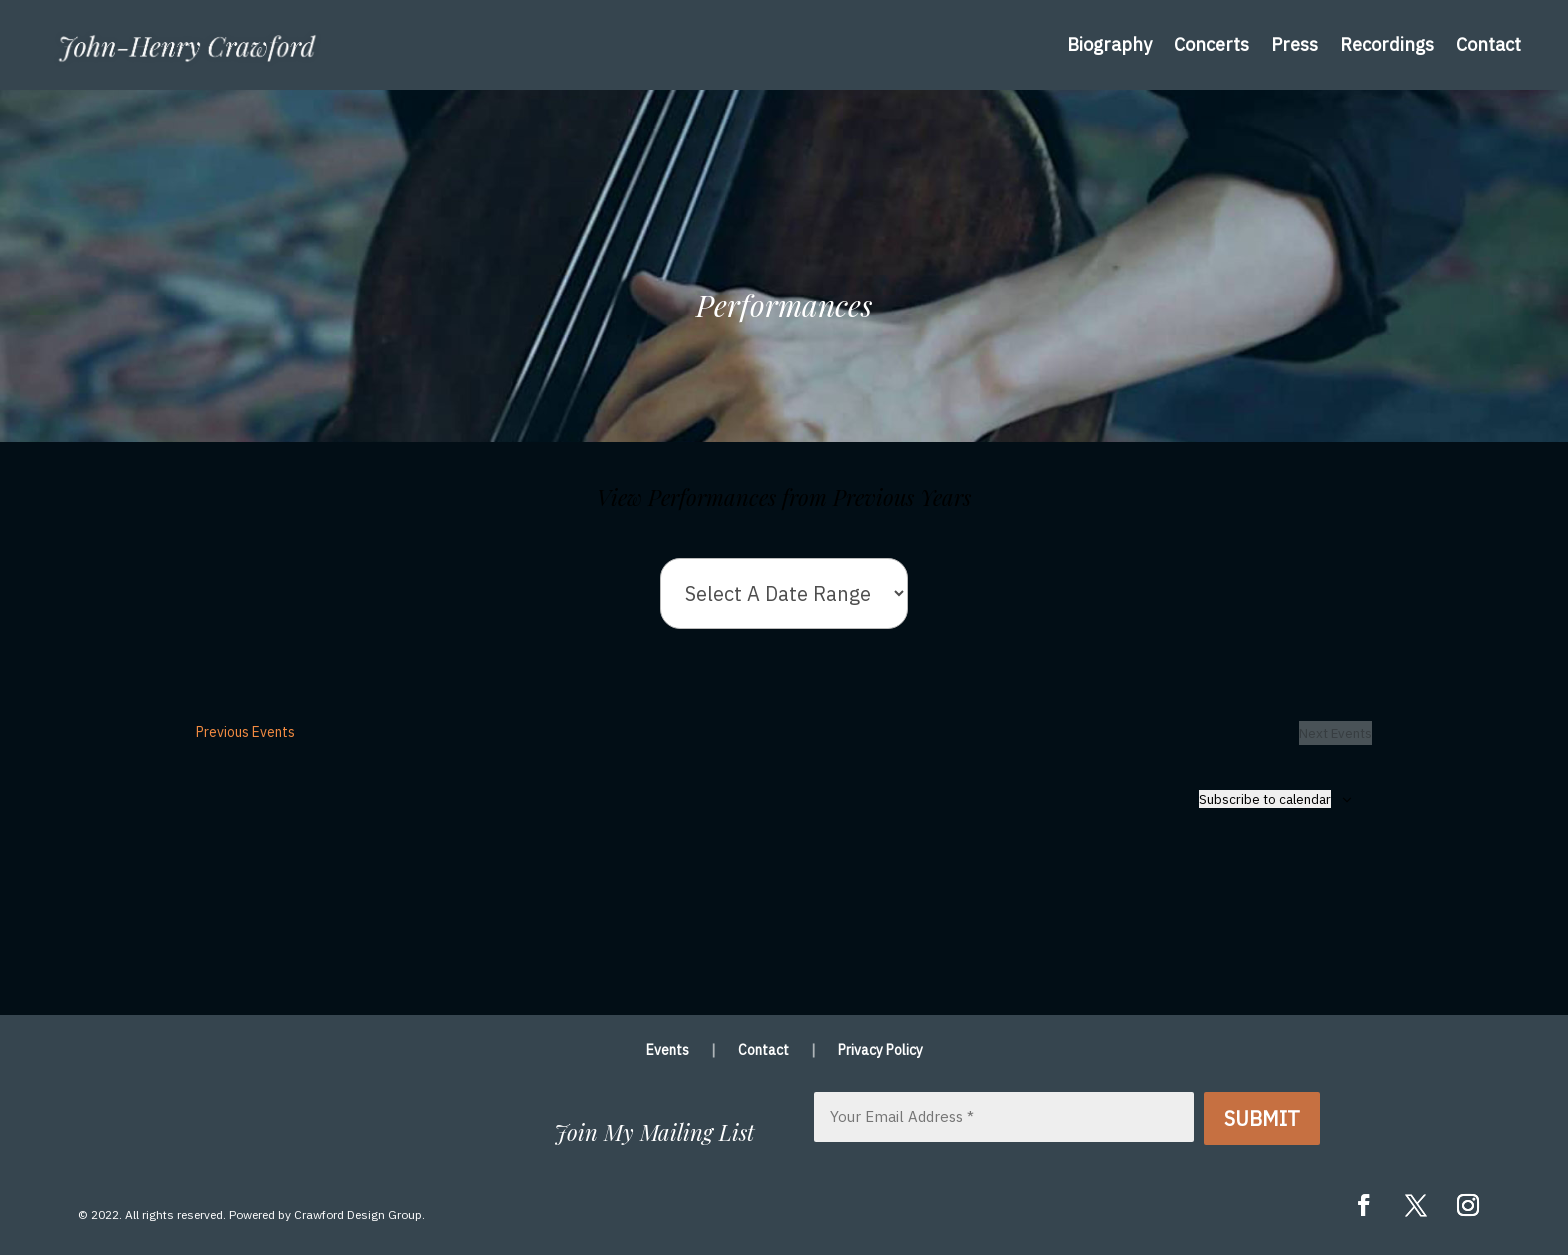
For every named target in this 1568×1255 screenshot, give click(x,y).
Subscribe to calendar (1265, 799)
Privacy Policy (880, 1051)
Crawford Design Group (358, 1214)
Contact (1488, 44)
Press (1294, 44)
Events (667, 1051)
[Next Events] (1335, 733)
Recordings (1387, 44)
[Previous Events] (245, 733)
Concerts (1211, 44)
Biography (1109, 44)
